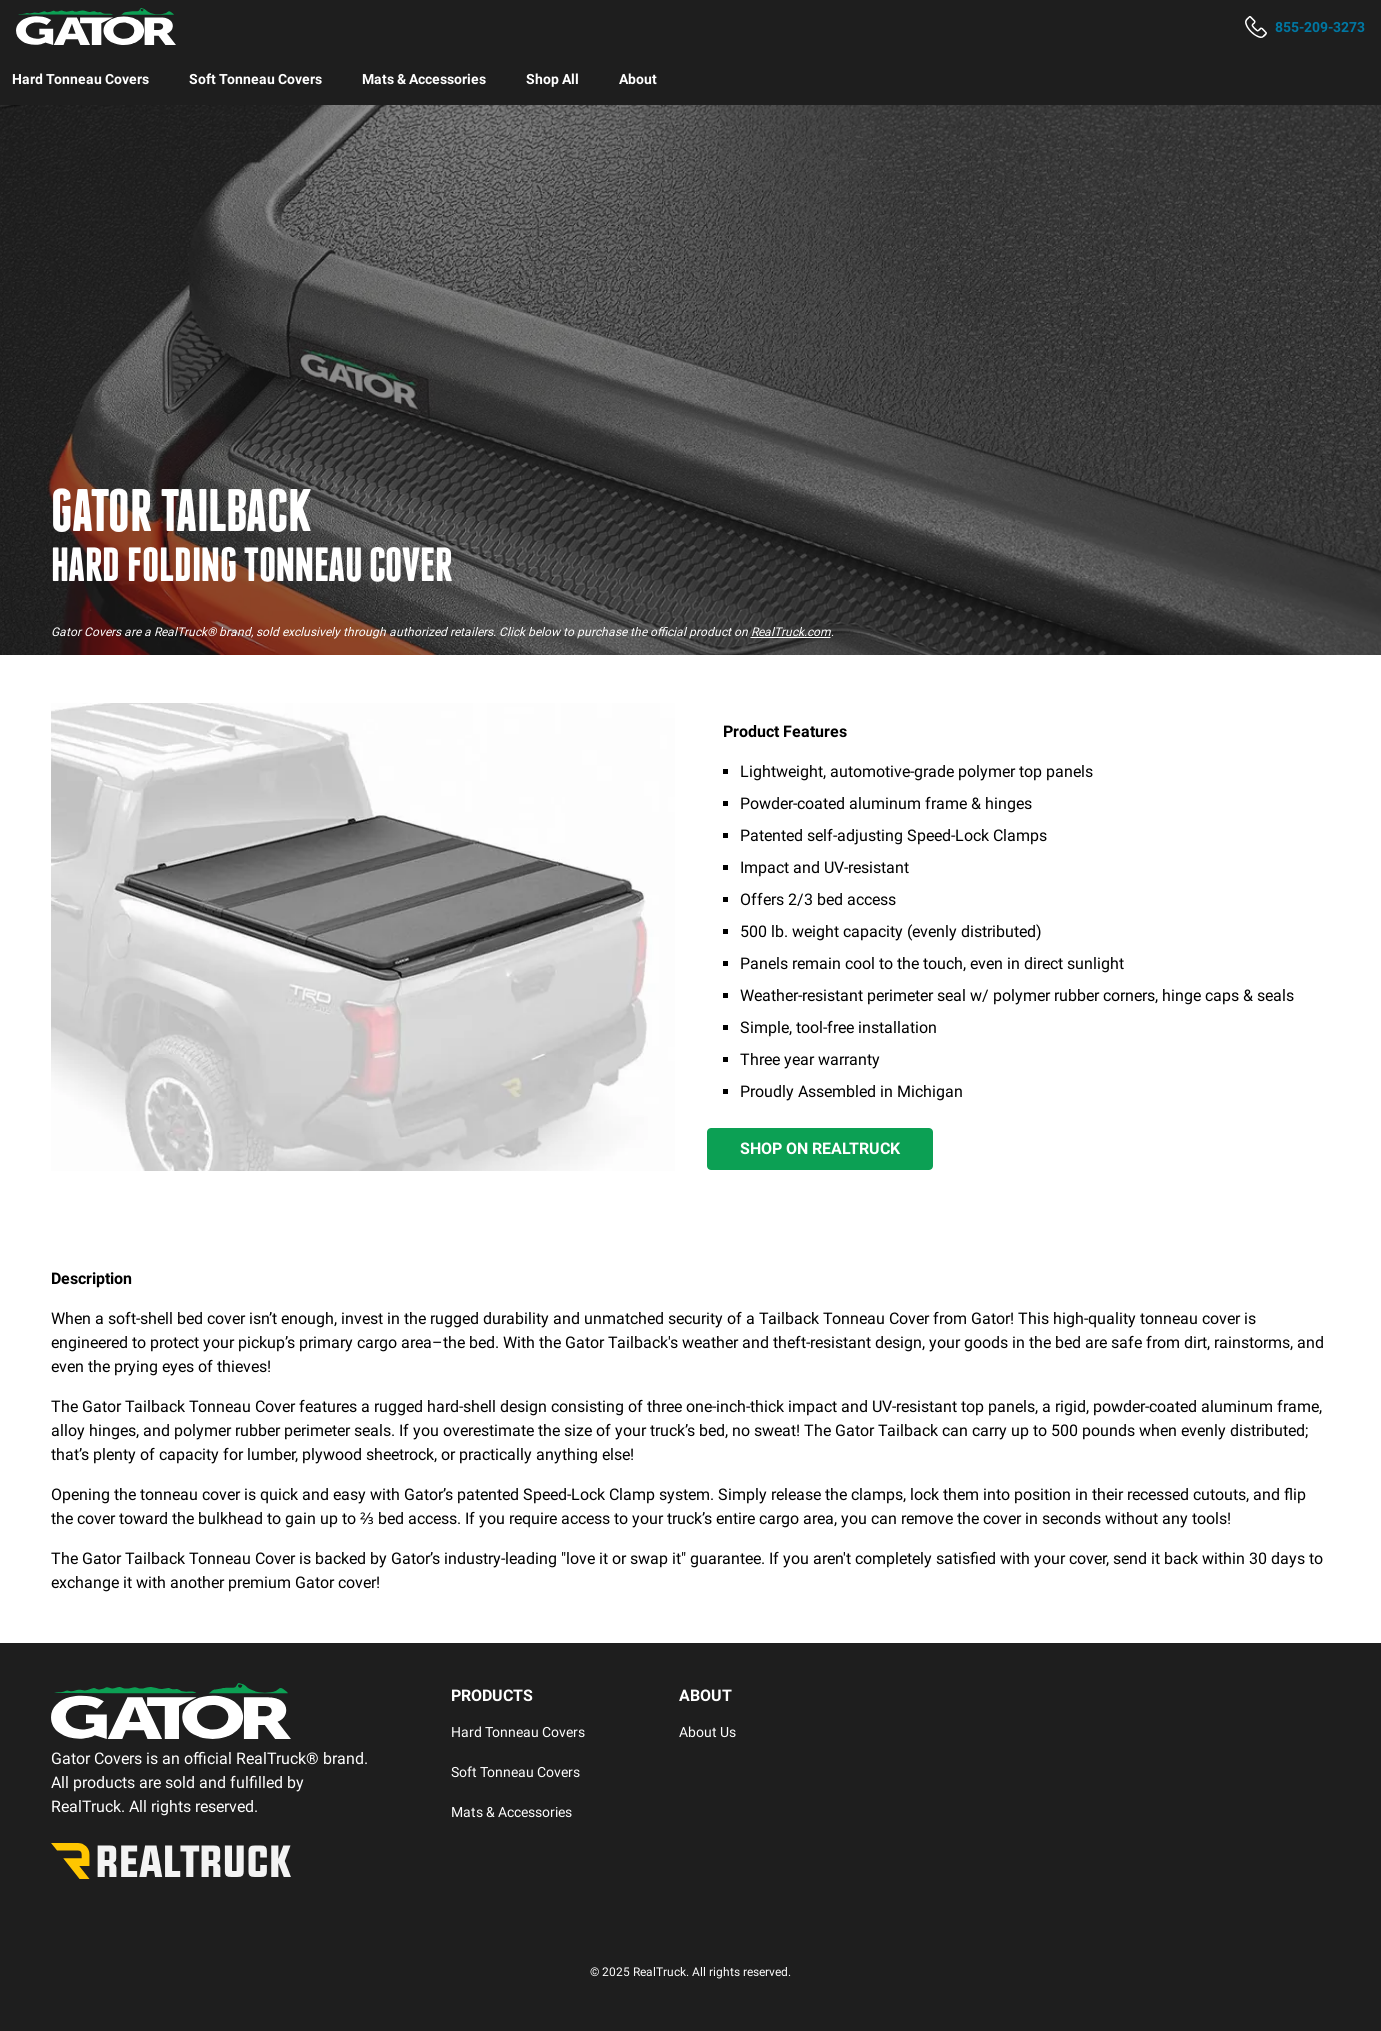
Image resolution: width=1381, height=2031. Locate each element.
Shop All (552, 79)
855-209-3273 (1320, 27)
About (638, 79)
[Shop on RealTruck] (820, 1149)
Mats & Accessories (424, 79)
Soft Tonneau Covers (255, 79)
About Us (707, 1732)
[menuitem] (80, 79)
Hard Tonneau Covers (80, 79)
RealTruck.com (791, 632)
